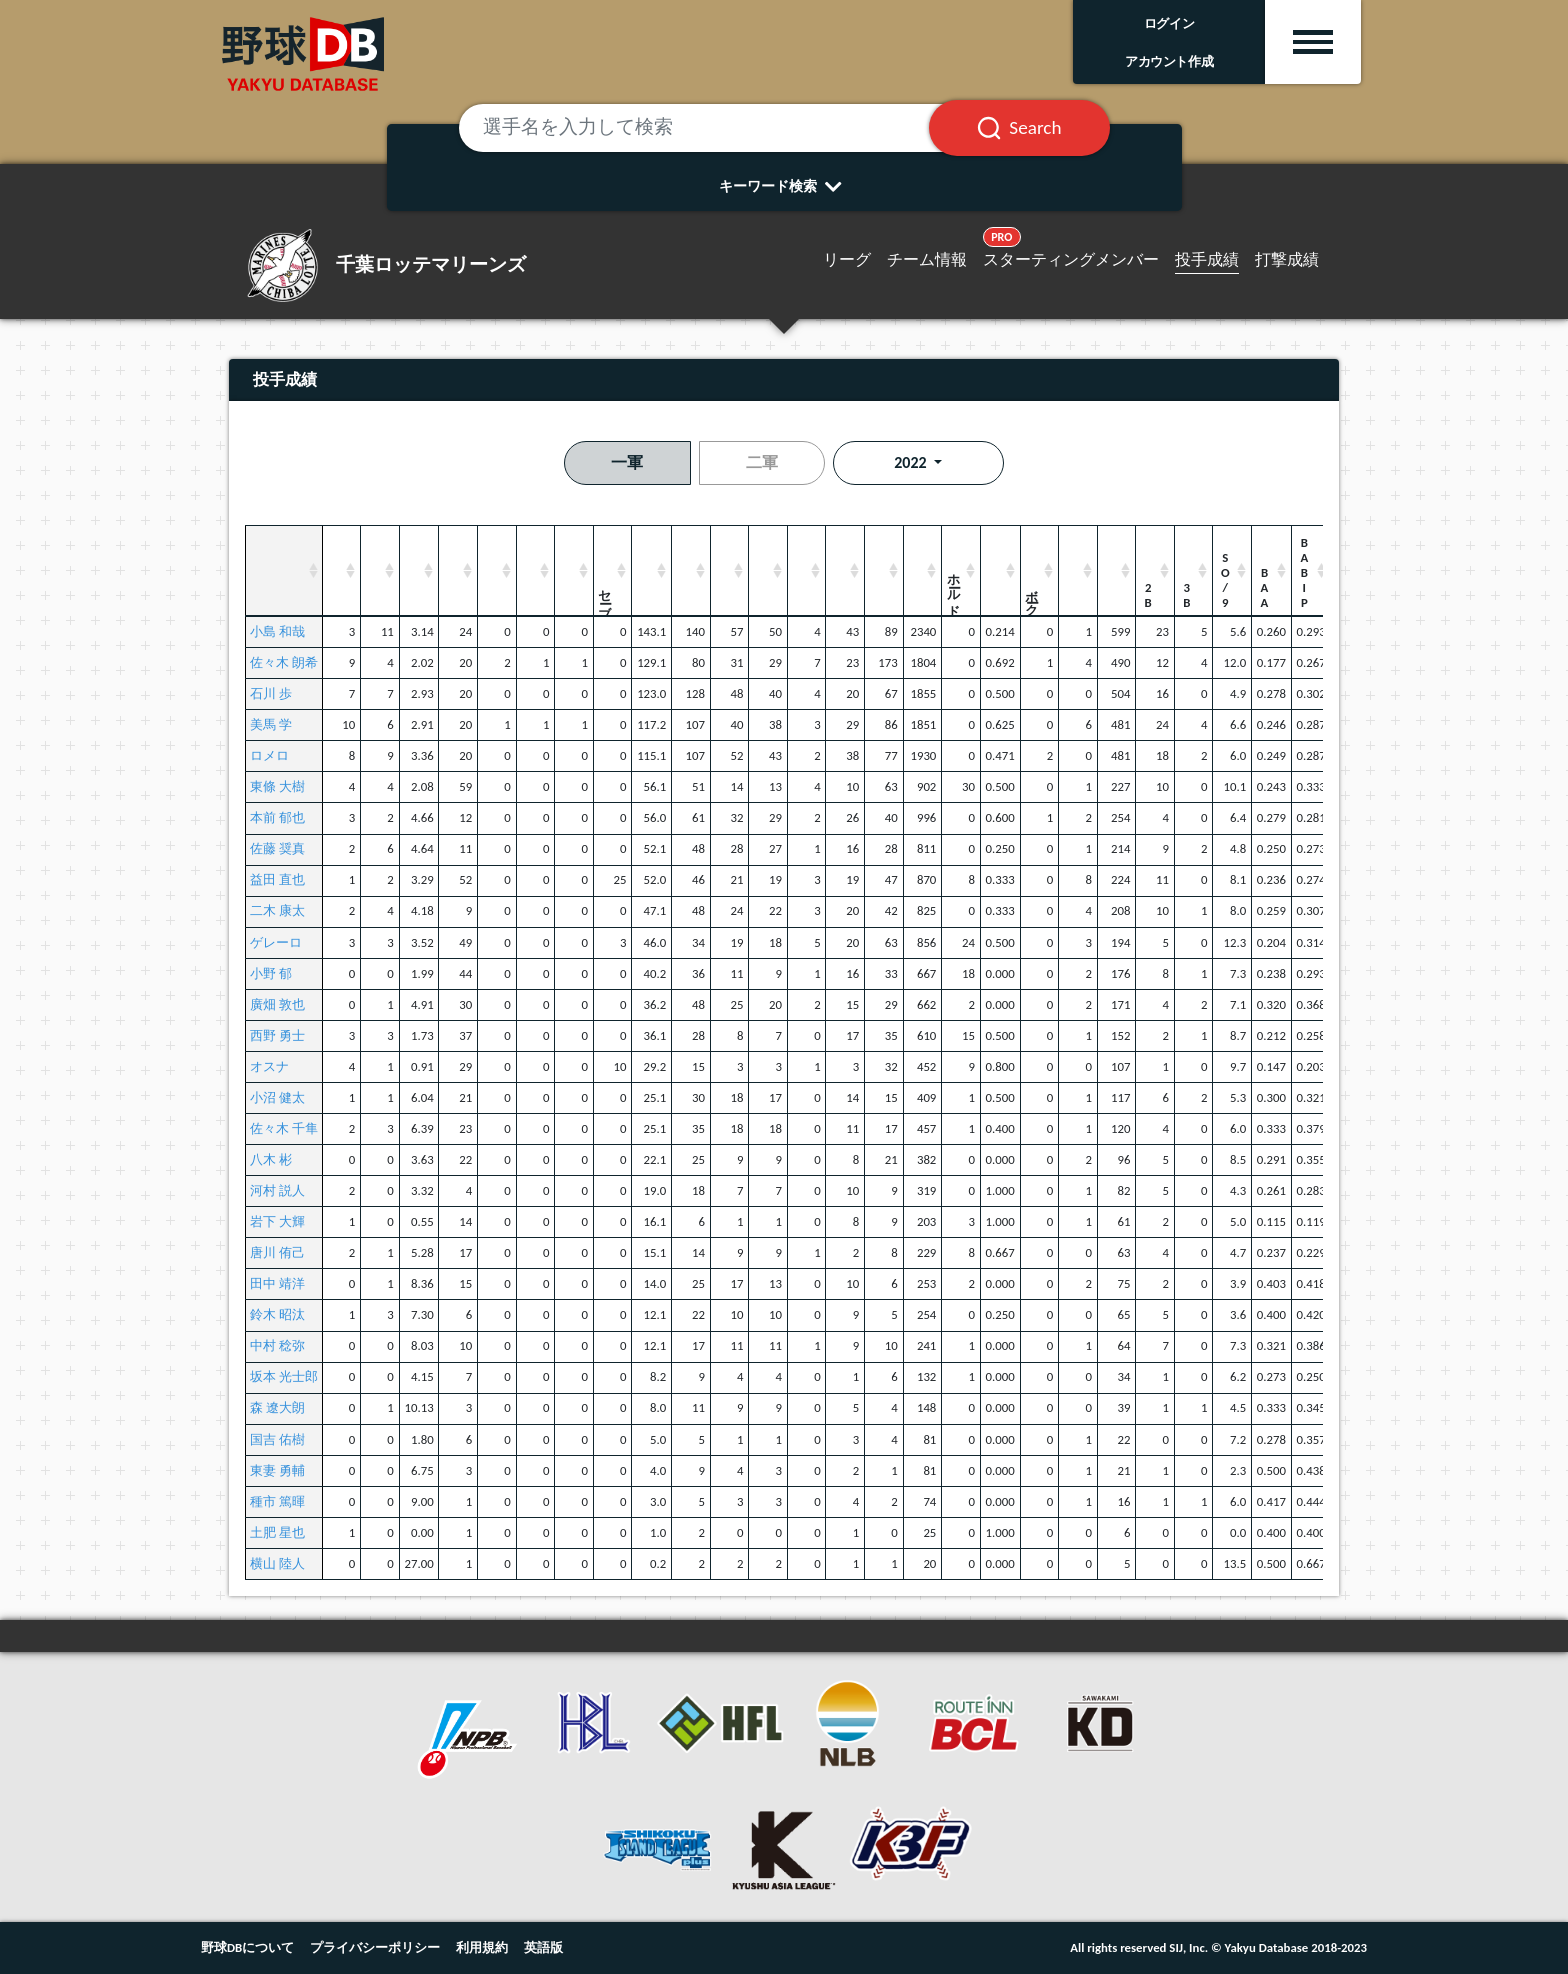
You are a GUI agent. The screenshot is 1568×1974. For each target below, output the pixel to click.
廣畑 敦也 (277, 1004)
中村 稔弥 (277, 1345)
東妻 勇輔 (277, 1470)
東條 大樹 (277, 786)
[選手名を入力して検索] (719, 128)
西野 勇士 (277, 1035)
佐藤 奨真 (277, 848)
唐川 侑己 (277, 1252)
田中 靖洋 (277, 1283)
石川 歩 (271, 693)
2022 (912, 462)
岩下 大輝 (277, 1221)
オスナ (269, 1066)
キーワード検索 (784, 186)
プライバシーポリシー (375, 1947)
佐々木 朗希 (284, 662)
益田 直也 (277, 879)
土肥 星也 (277, 1532)
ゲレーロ (276, 942)
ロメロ (269, 755)
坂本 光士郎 (284, 1376)
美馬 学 (271, 724)
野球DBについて (247, 1947)
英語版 (543, 1947)
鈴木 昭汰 (277, 1314)
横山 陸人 (277, 1563)
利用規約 (482, 1947)
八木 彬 (271, 1159)
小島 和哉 (277, 631)
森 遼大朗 (277, 1407)
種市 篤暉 (277, 1501)
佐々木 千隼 (284, 1128)
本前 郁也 (277, 817)
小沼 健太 (277, 1097)
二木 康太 (277, 910)
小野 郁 (271, 973)
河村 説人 (277, 1190)
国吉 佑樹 (277, 1439)
